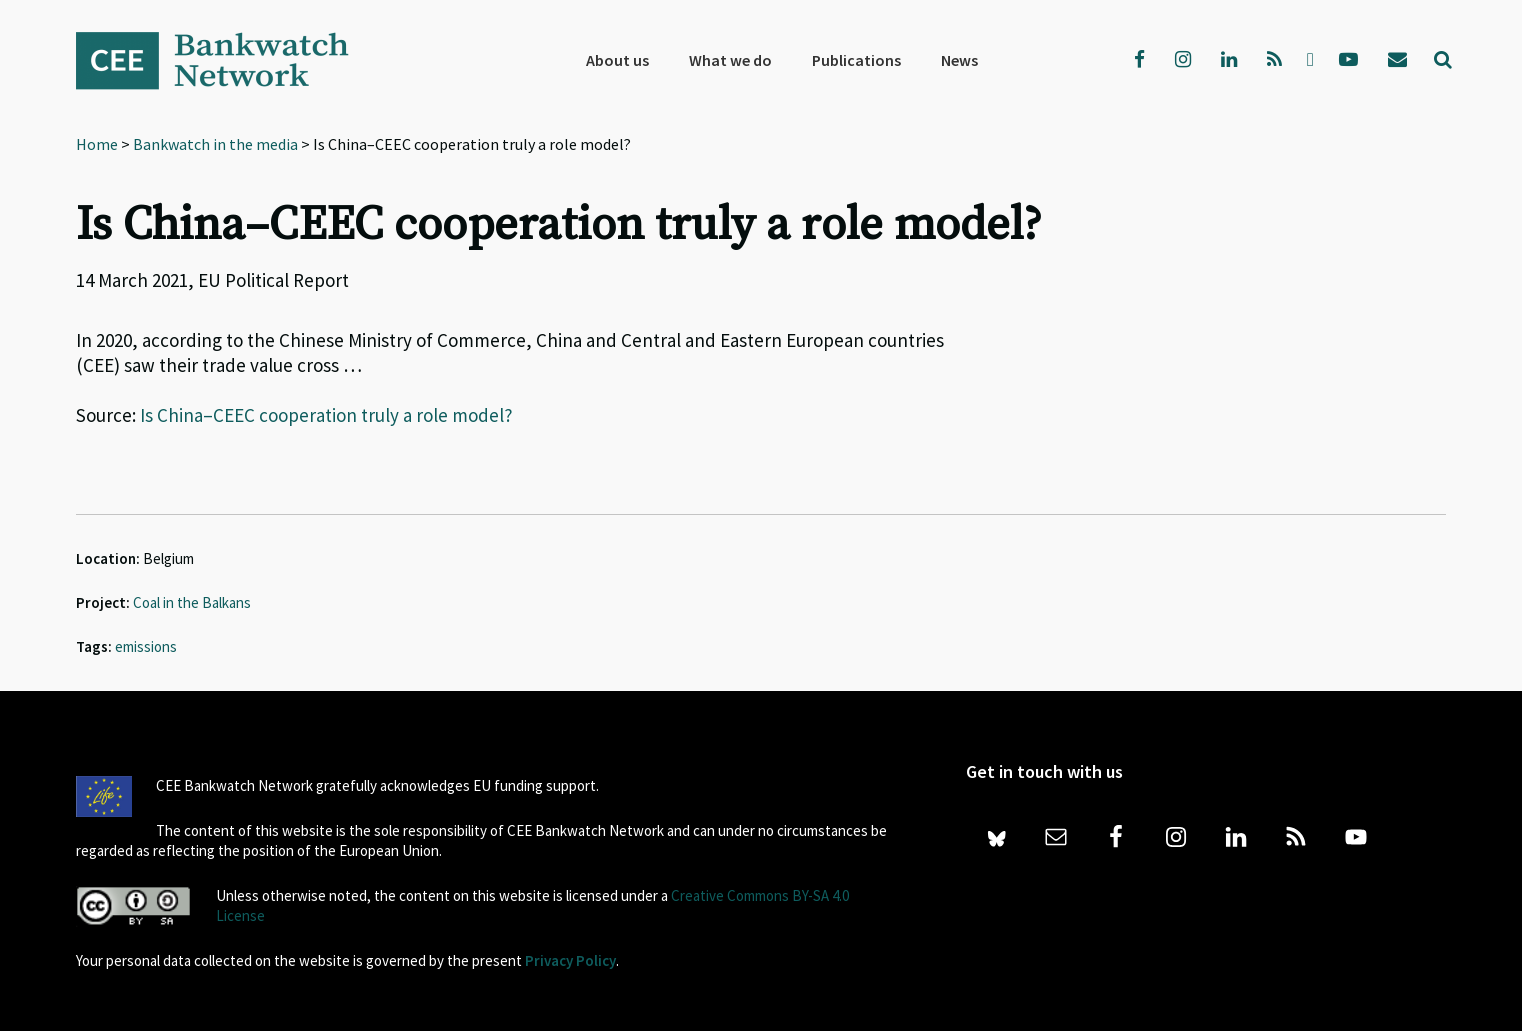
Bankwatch (226, 60)
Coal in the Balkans (192, 602)
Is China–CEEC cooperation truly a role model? (326, 415)
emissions (146, 646)
